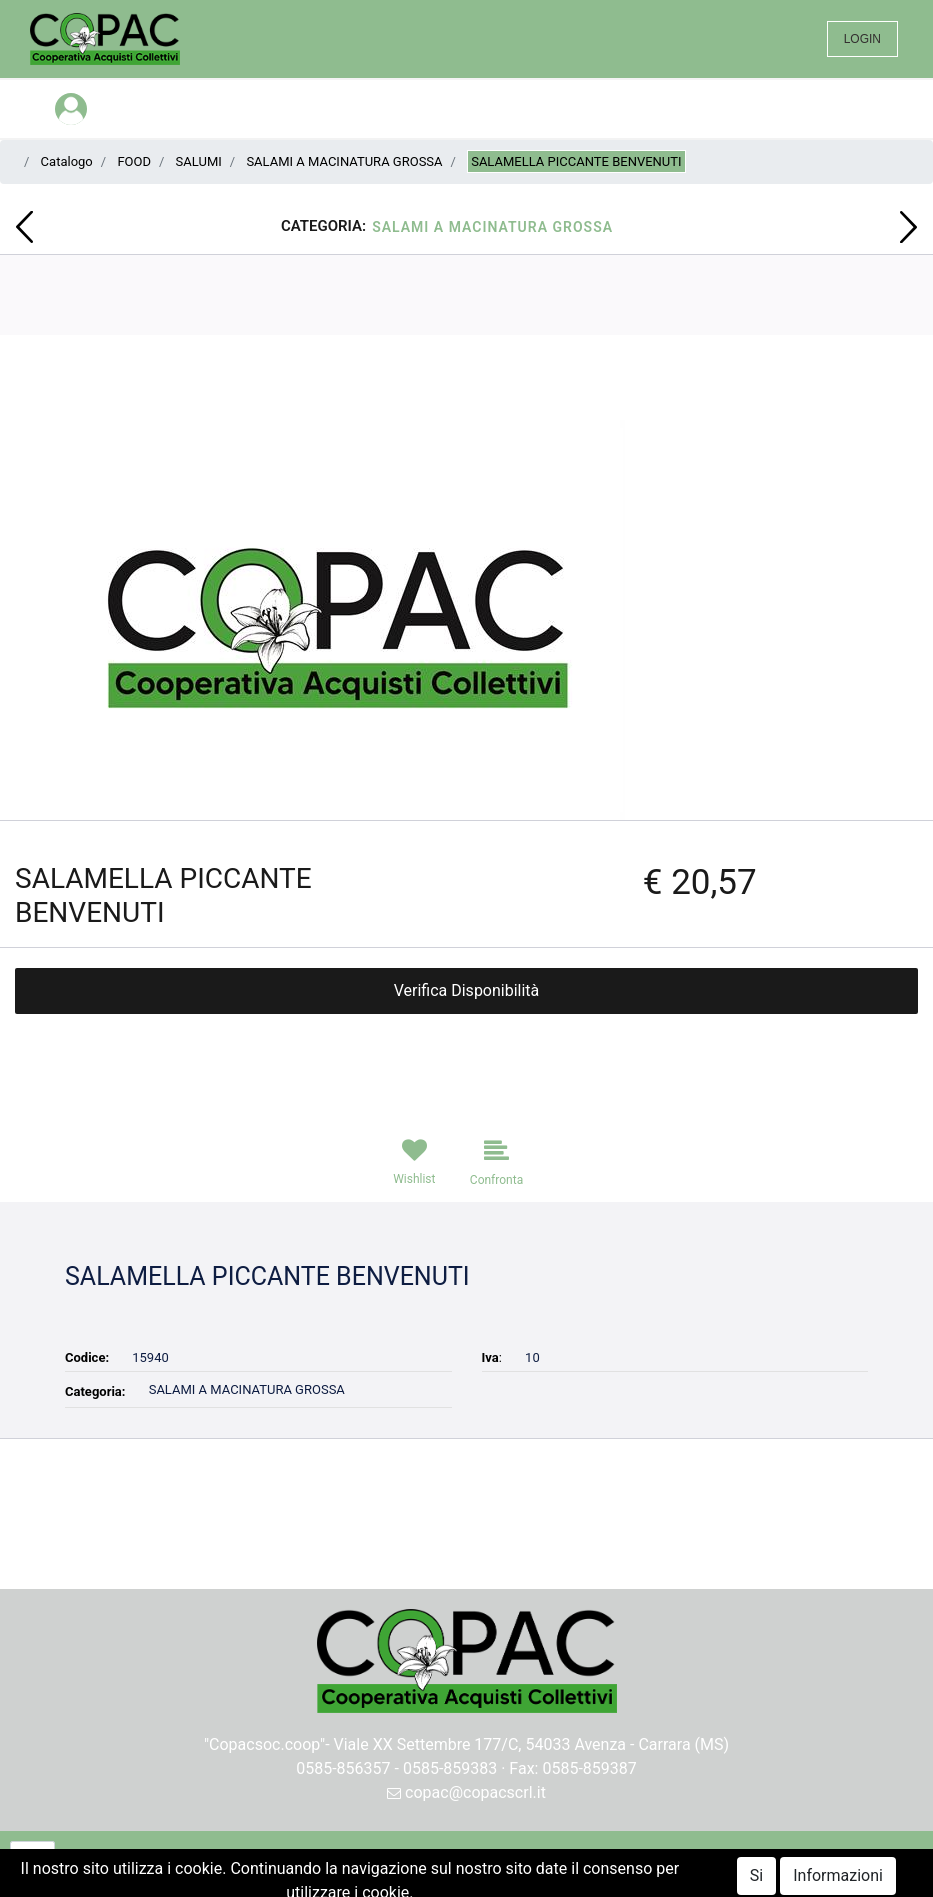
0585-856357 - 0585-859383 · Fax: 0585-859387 (466, 1768)
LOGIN (862, 39)
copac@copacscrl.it (466, 1792)
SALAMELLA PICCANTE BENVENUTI (576, 161)
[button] (24, 227)
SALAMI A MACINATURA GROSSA (344, 161)
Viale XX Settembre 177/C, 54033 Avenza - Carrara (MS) (532, 1744)
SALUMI (199, 161)
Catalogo (67, 161)
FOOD (134, 161)
